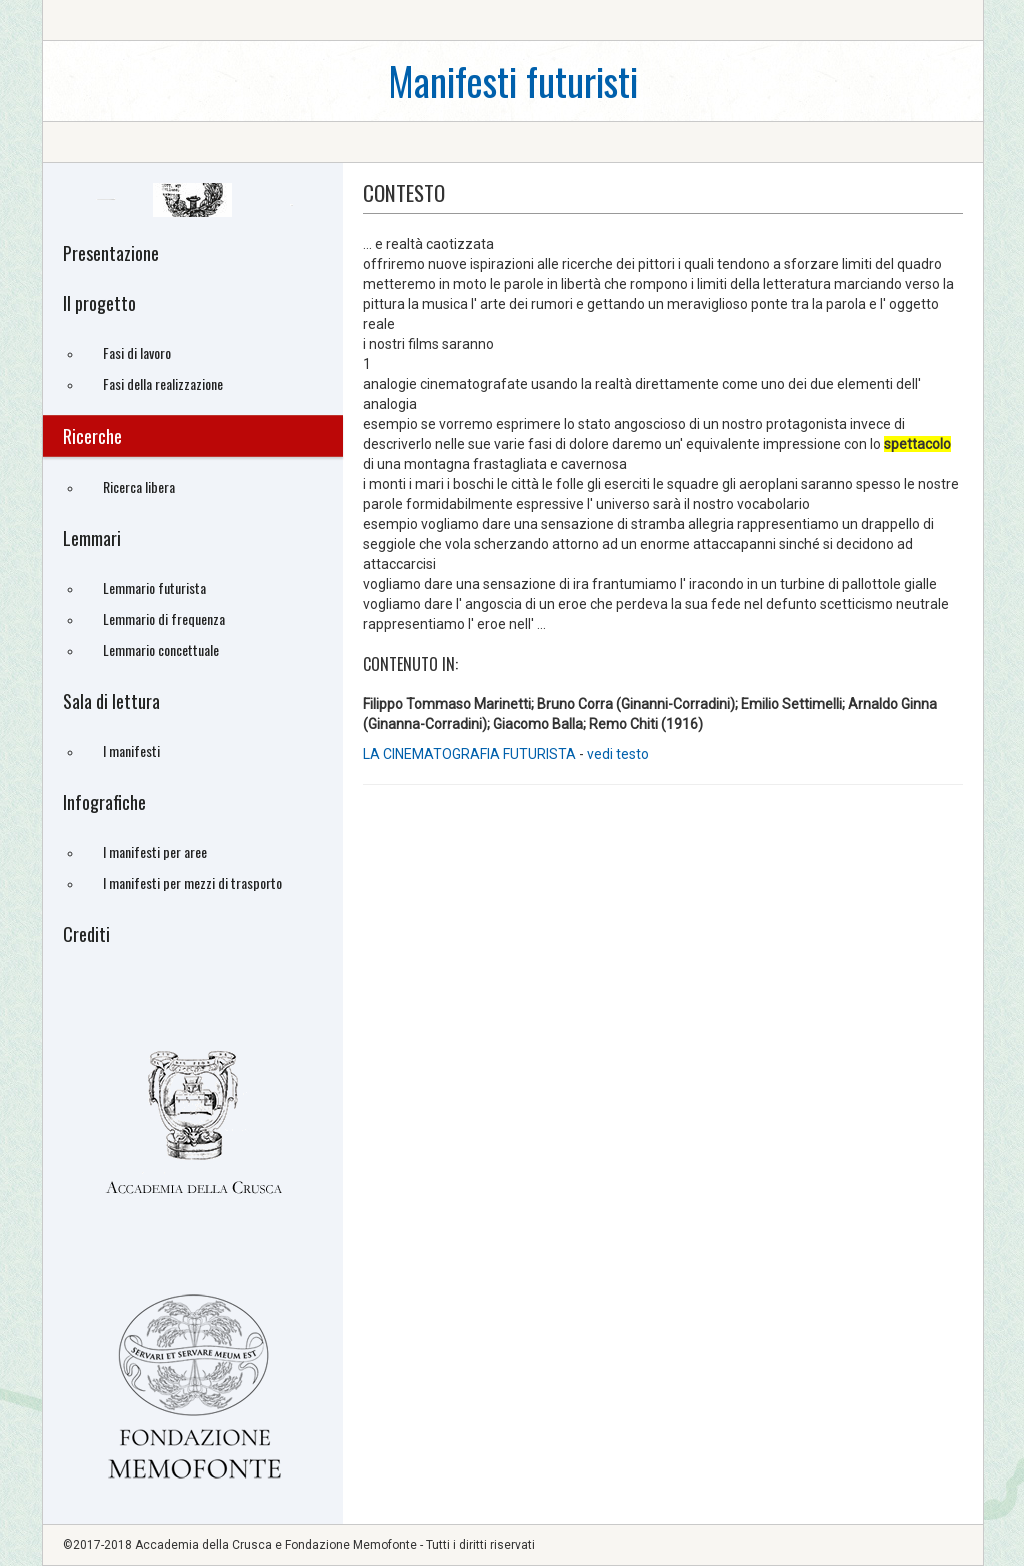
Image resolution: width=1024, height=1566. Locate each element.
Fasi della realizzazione (163, 383)
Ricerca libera (139, 486)
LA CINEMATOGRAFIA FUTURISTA (469, 754)
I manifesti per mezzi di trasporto (192, 882)
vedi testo (618, 754)
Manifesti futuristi (513, 80)
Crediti (86, 934)
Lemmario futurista (154, 587)
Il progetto (99, 303)
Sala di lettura (111, 701)
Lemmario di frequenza (164, 618)
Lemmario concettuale (161, 649)
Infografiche (104, 802)
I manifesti (131, 750)
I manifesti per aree (155, 851)
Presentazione (111, 253)
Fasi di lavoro (137, 352)
